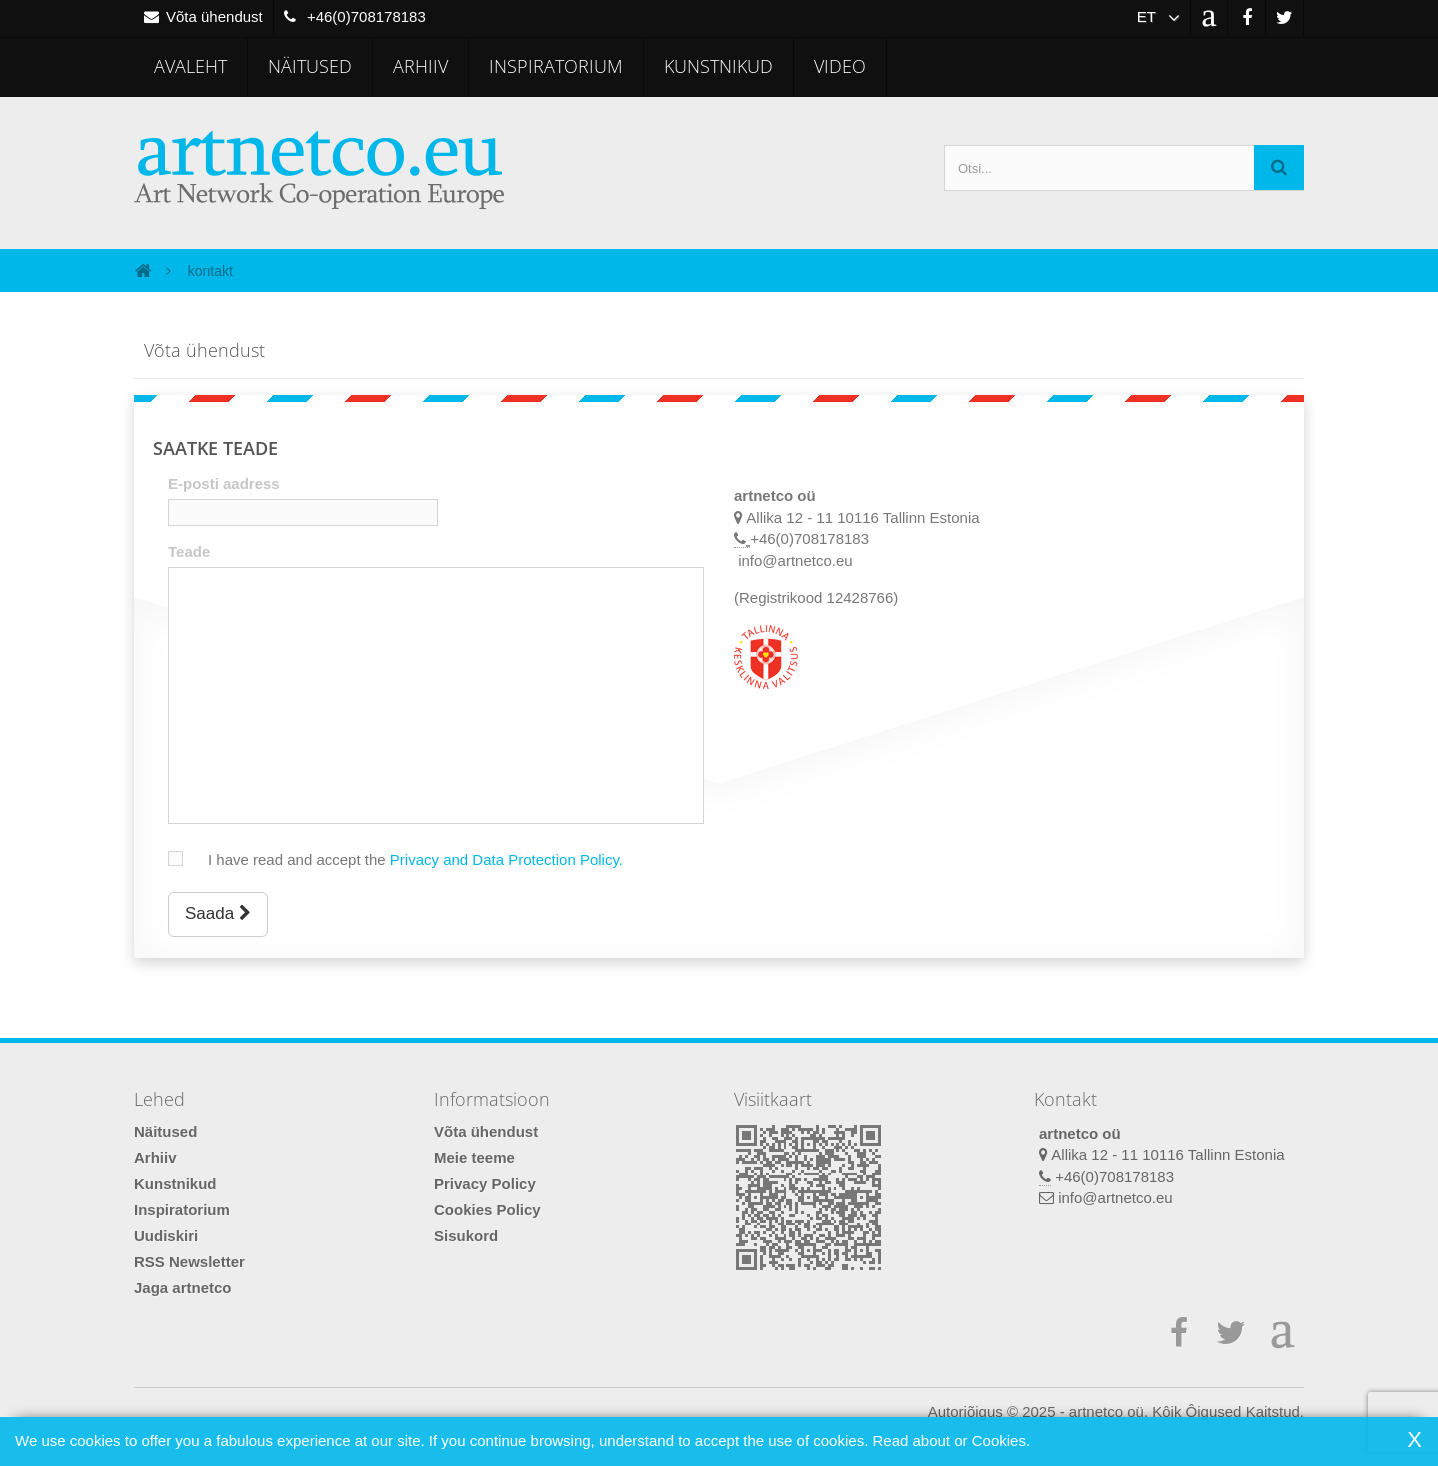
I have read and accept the (405, 859)
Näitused (310, 66)
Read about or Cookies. (951, 1440)
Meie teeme (474, 1157)
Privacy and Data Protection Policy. (506, 859)
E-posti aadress (224, 483)
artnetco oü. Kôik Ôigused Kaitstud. (1186, 1411)
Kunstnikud (718, 66)
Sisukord (466, 1235)
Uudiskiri (166, 1235)
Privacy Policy (485, 1183)
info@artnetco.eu (1115, 1197)
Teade (189, 551)
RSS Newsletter (189, 1261)
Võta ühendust (486, 1131)
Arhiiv (420, 66)
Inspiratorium (556, 66)
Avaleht (190, 66)
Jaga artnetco (183, 1287)
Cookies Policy (487, 1209)
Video (840, 66)
